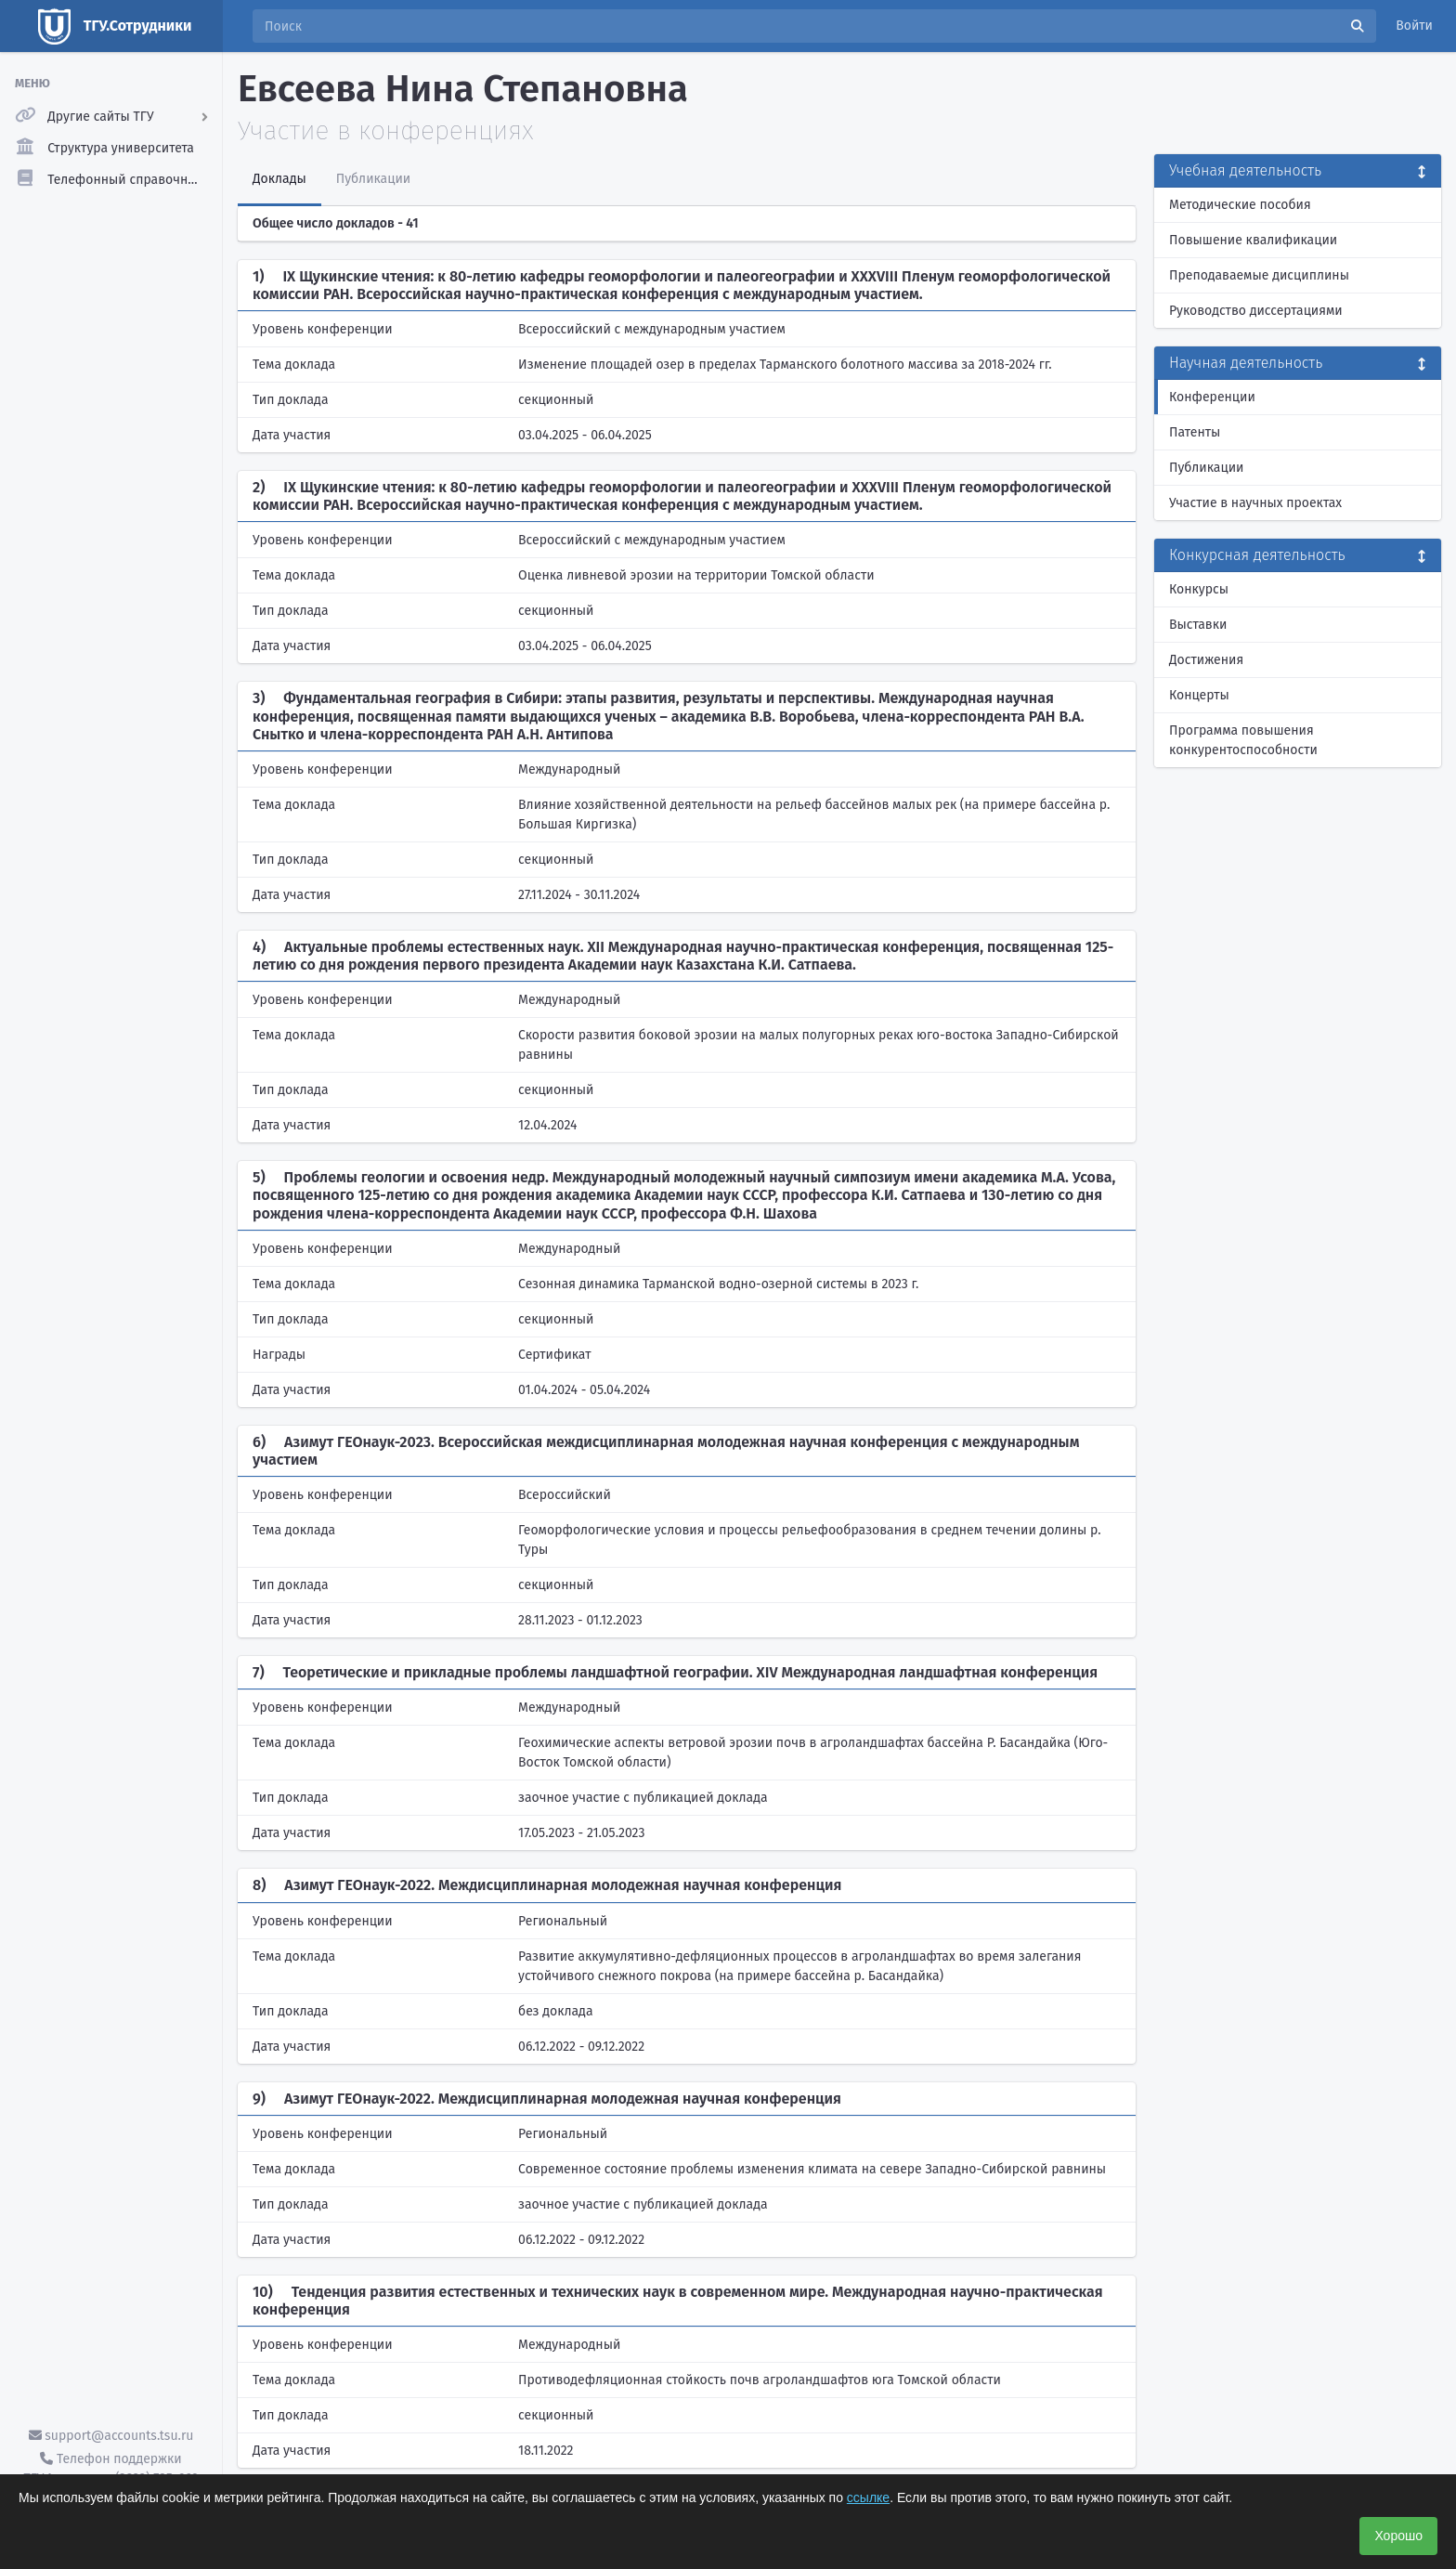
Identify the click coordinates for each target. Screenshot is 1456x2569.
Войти (1414, 25)
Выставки (1198, 624)
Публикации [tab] (373, 179)
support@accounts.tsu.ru (111, 2436)
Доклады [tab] (279, 179)
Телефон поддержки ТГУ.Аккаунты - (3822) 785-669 (110, 2468)
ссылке (868, 2497)
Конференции (1212, 397)
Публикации (1206, 468)
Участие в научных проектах (1255, 503)
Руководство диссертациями (1256, 311)
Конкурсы (1198, 589)
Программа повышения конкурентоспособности (1243, 740)
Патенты (1194, 432)
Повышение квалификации (1253, 240)
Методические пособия (1240, 205)
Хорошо (1398, 2535)
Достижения (1206, 660)
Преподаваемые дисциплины (1259, 275)
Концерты (1199, 695)
